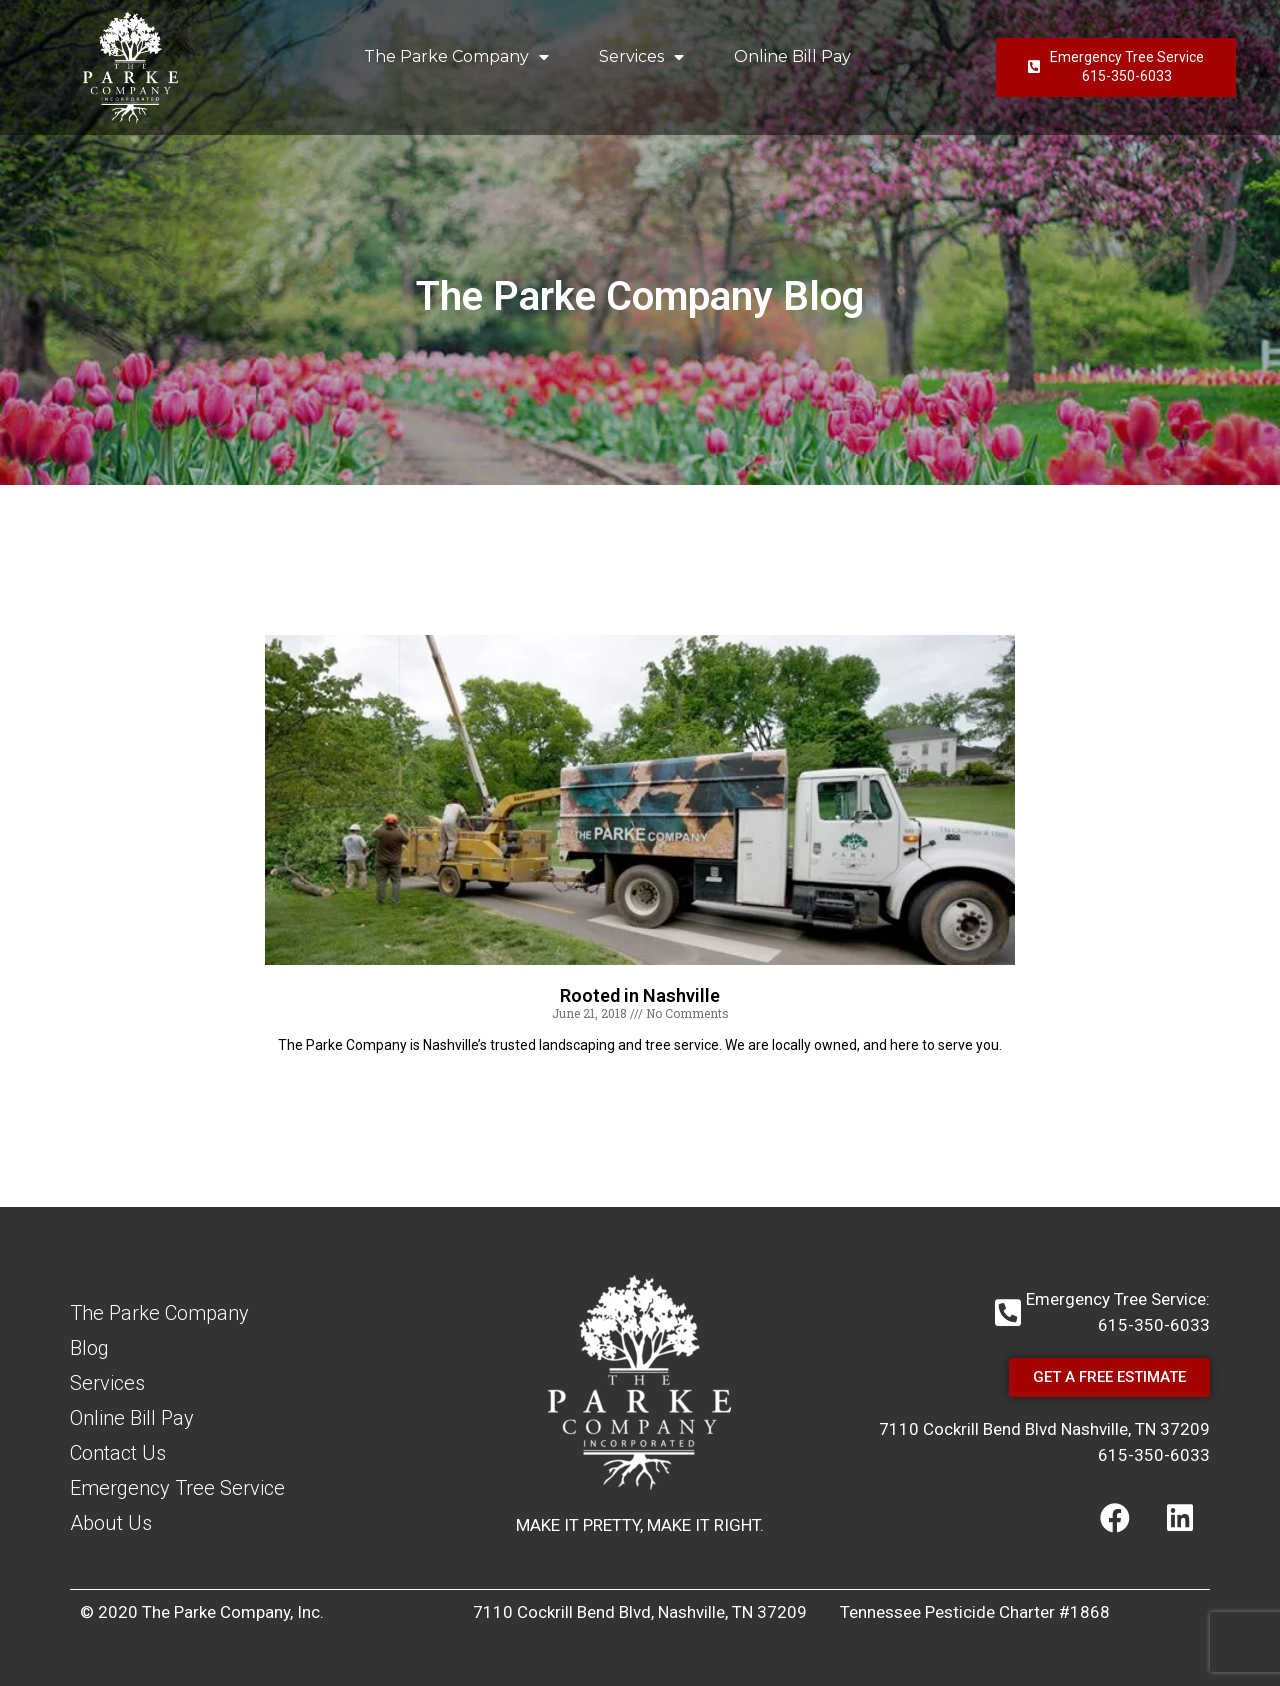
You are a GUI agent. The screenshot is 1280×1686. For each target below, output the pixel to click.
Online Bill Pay (792, 56)
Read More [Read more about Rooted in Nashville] (640, 1079)
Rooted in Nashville (640, 995)
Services (641, 57)
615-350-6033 (1154, 1455)
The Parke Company (456, 57)
